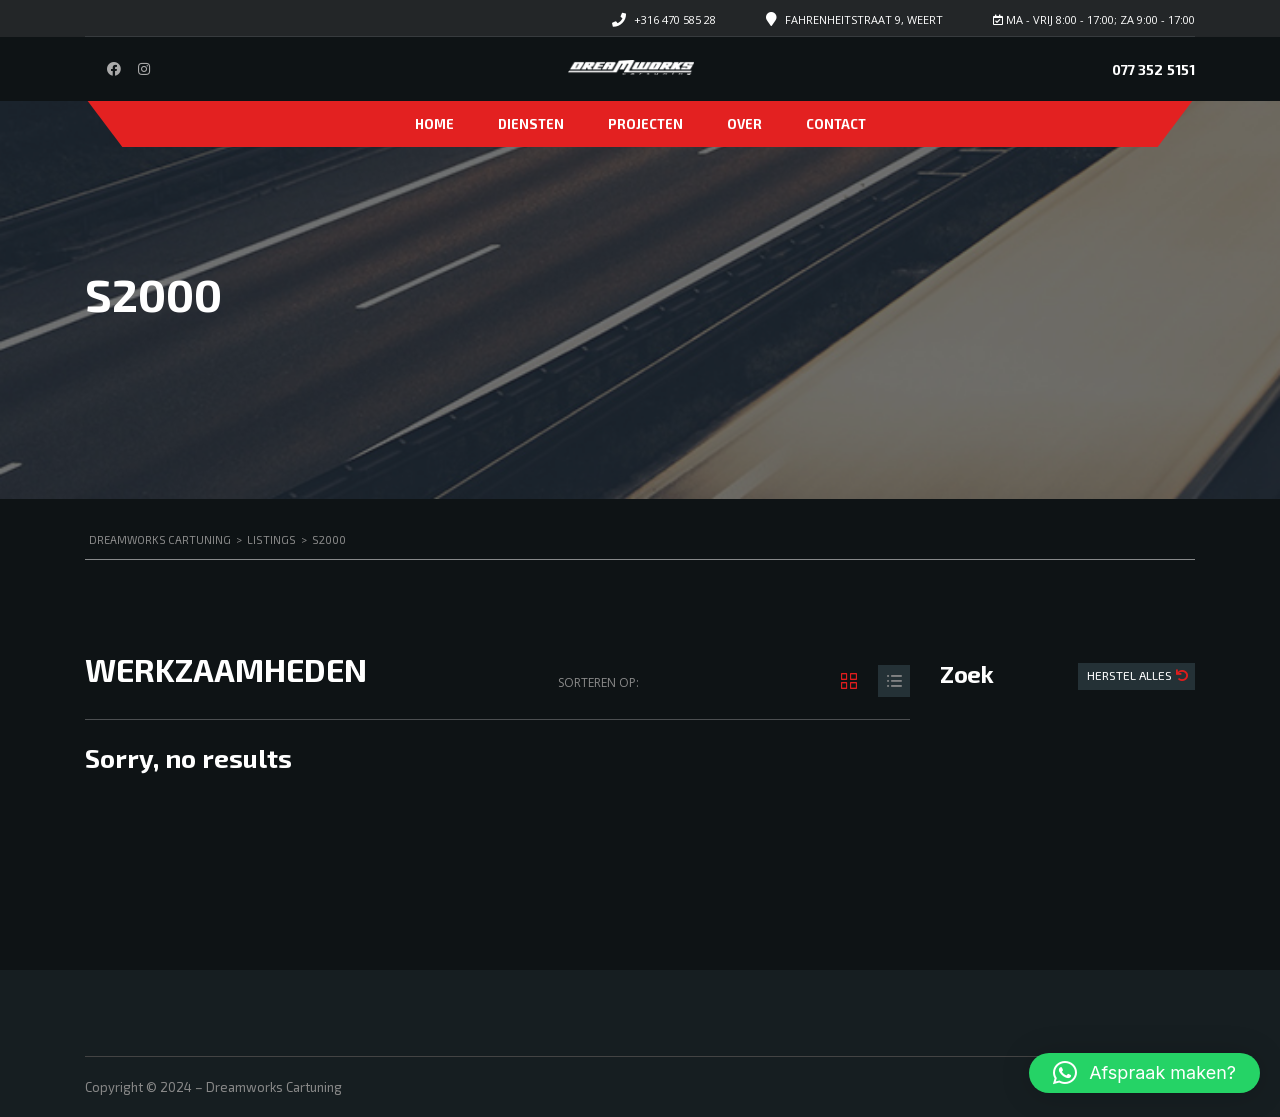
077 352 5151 (1153, 69)
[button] (1144, 1073)
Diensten (531, 124)
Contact (836, 124)
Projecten (645, 124)
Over (744, 124)
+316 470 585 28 (675, 19)
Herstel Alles (1131, 675)
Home (434, 124)
